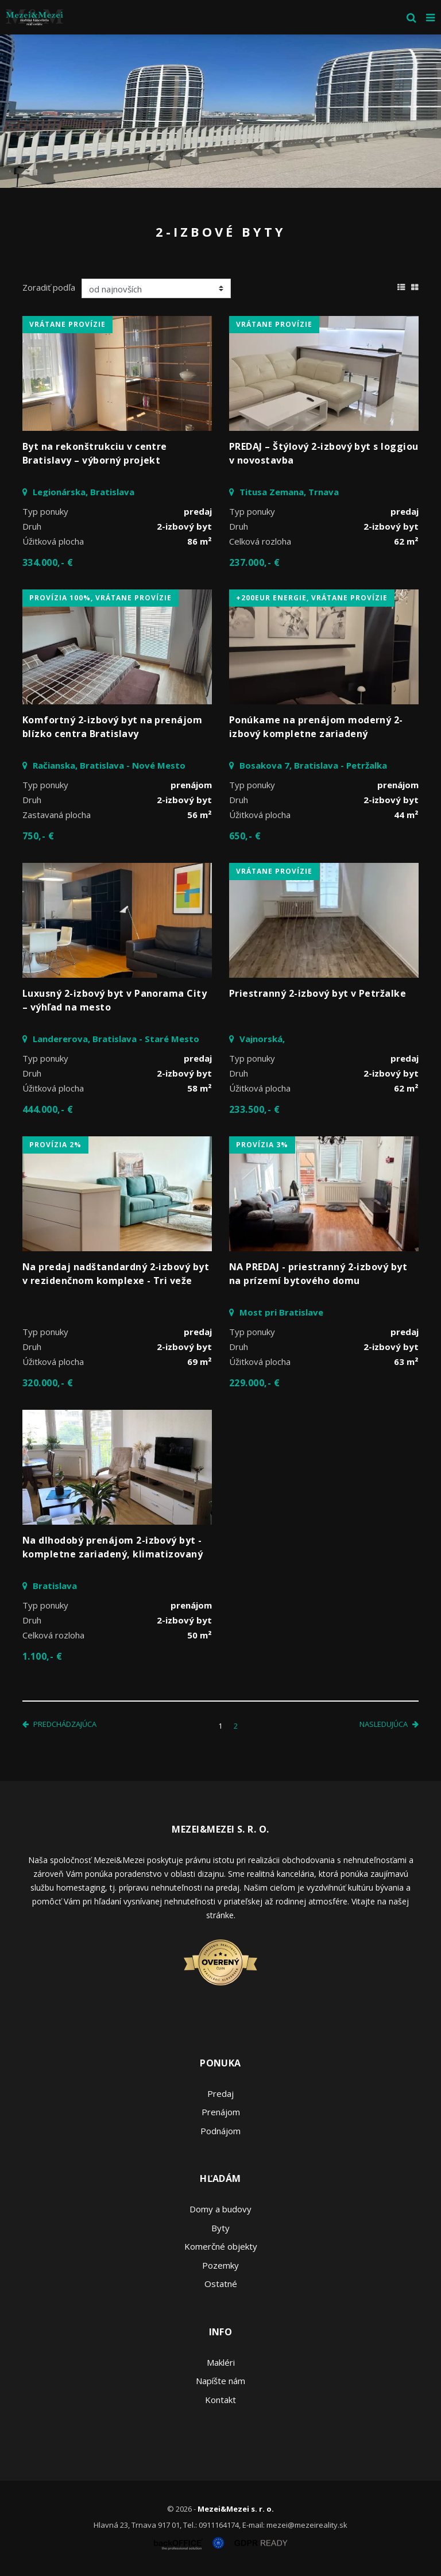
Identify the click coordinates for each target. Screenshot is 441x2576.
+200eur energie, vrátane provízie (312, 598)
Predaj (220, 2093)
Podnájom (220, 2131)
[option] (220, 111)
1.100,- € (42, 1656)
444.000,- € (47, 1109)
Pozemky (220, 2265)
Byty (220, 2228)
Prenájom (221, 2112)
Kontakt (220, 2399)
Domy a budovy (220, 2209)
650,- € (245, 836)
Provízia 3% (262, 1145)
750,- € (38, 836)
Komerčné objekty (220, 2246)
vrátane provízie (67, 324)
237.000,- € (254, 562)
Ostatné (220, 2283)
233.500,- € (254, 1109)
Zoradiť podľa (48, 287)
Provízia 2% (55, 1145)
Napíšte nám (220, 2380)
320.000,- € (47, 1382)
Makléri (221, 2362)
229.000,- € (254, 1382)
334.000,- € (47, 562)
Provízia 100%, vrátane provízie (100, 598)
